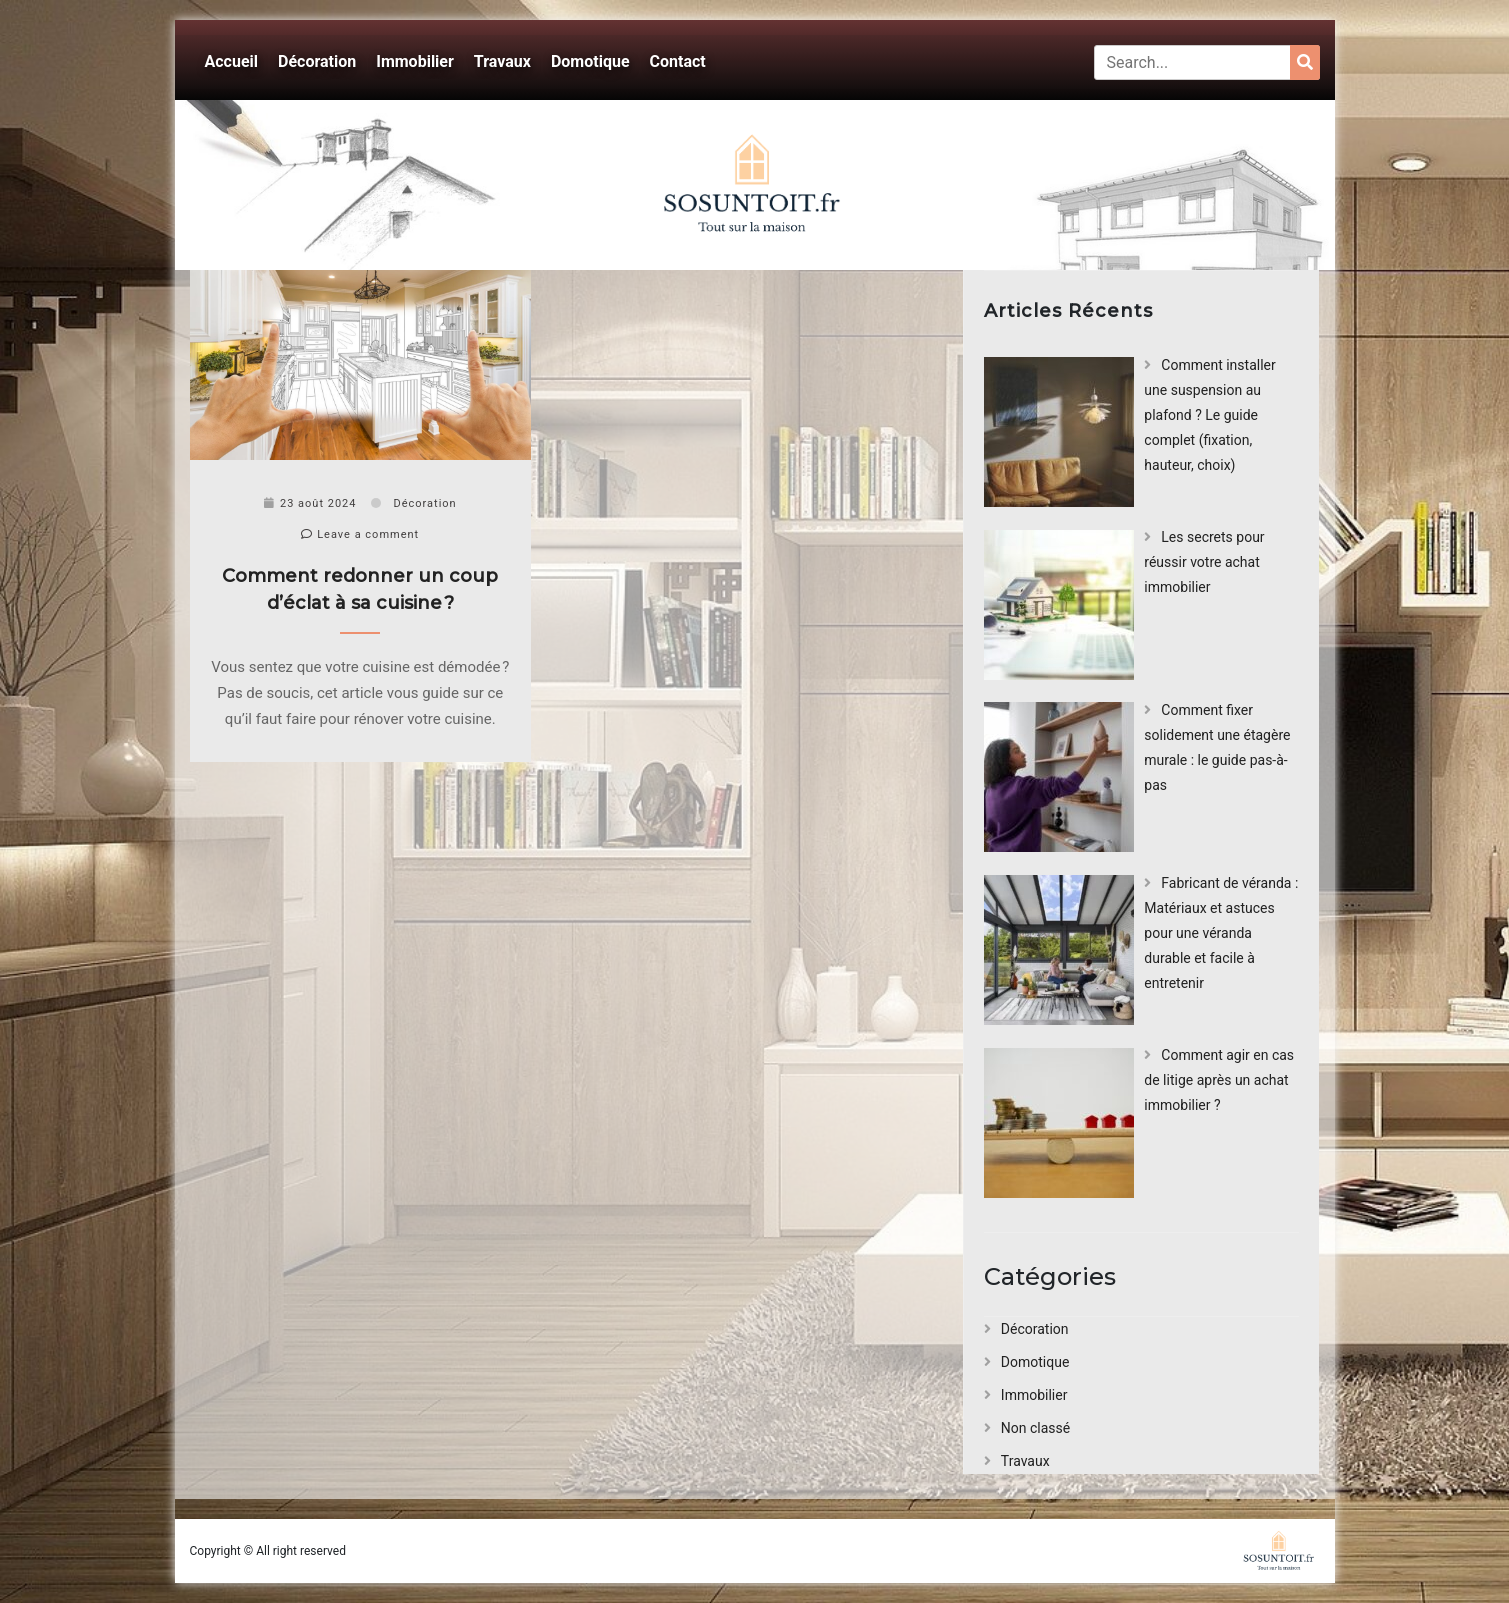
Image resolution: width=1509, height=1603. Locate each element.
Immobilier (415, 61)
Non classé (1035, 1428)
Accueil (232, 61)
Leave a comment (360, 534)
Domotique (590, 61)
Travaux (502, 61)
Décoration (317, 61)
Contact (678, 61)
